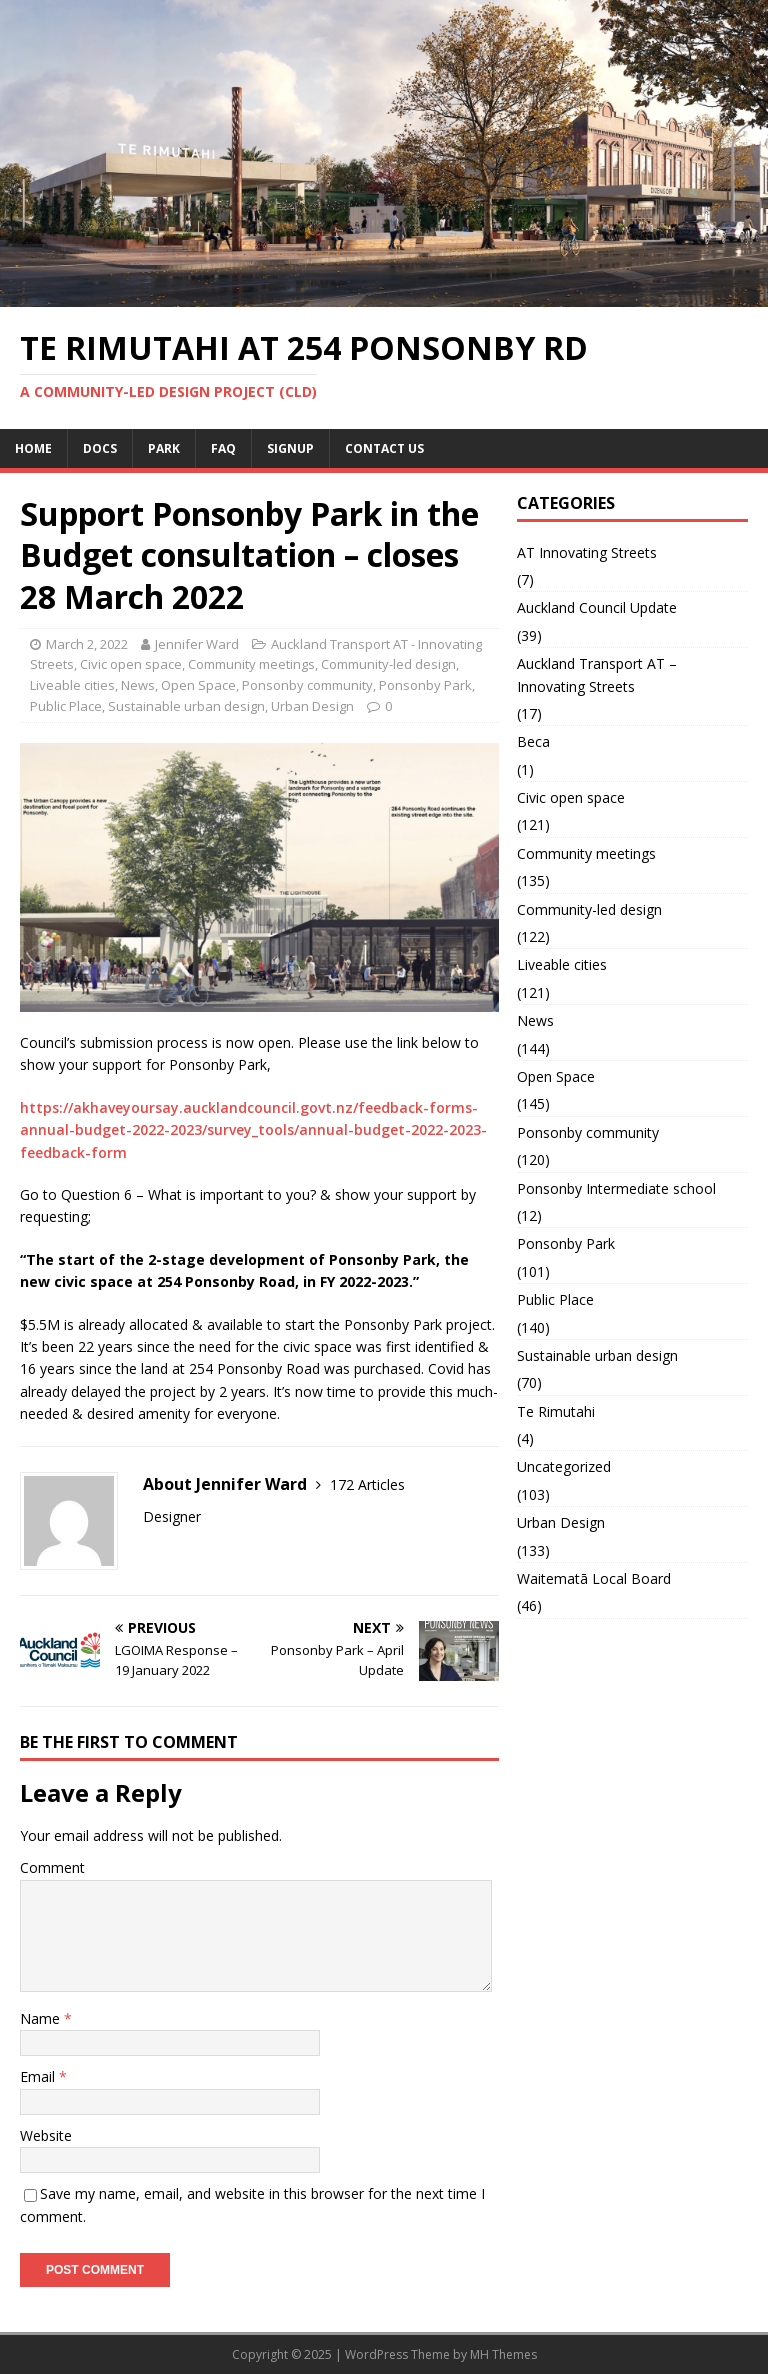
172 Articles (367, 1484)
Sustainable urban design (186, 706)
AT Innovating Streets (587, 552)
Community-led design (388, 664)
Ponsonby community (307, 685)
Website (46, 2135)
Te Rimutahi (556, 1411)
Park (164, 448)
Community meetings (251, 664)
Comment (52, 1867)
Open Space (198, 685)
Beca (533, 741)
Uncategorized (564, 1466)
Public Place (66, 706)
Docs (100, 448)
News (138, 685)
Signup (290, 448)
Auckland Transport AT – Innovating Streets (597, 674)
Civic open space (131, 664)
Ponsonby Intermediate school (616, 1188)
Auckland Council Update (597, 607)
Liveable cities (72, 685)
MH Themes (503, 2354)
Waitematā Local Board (594, 1578)
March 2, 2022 (87, 644)
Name (42, 2018)
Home (33, 448)
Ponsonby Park (425, 685)
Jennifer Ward (197, 644)
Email (39, 2076)
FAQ (223, 448)
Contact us (384, 448)
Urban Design (312, 706)
